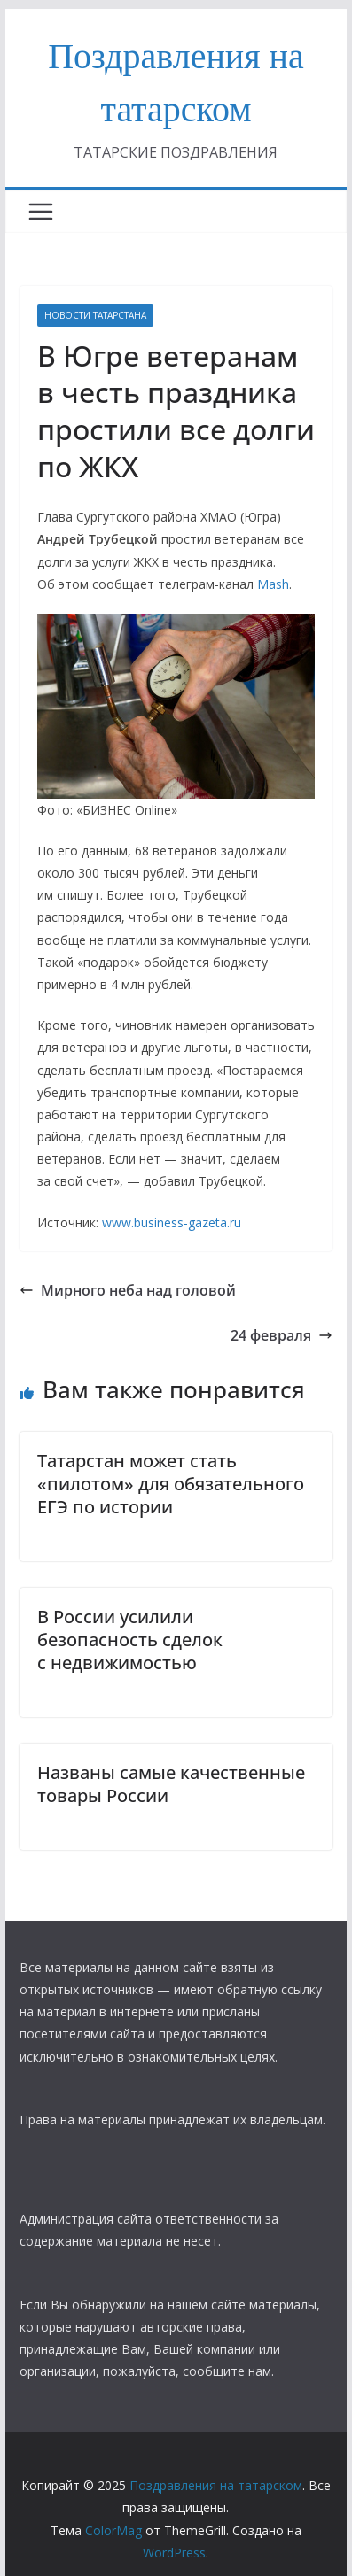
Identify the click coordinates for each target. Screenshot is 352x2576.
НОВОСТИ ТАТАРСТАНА (95, 315)
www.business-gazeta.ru (171, 1222)
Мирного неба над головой (128, 1290)
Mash (273, 584)
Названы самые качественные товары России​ (171, 1783)
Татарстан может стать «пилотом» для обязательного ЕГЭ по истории (170, 1484)
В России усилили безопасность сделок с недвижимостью (130, 1640)
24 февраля (281, 1335)
